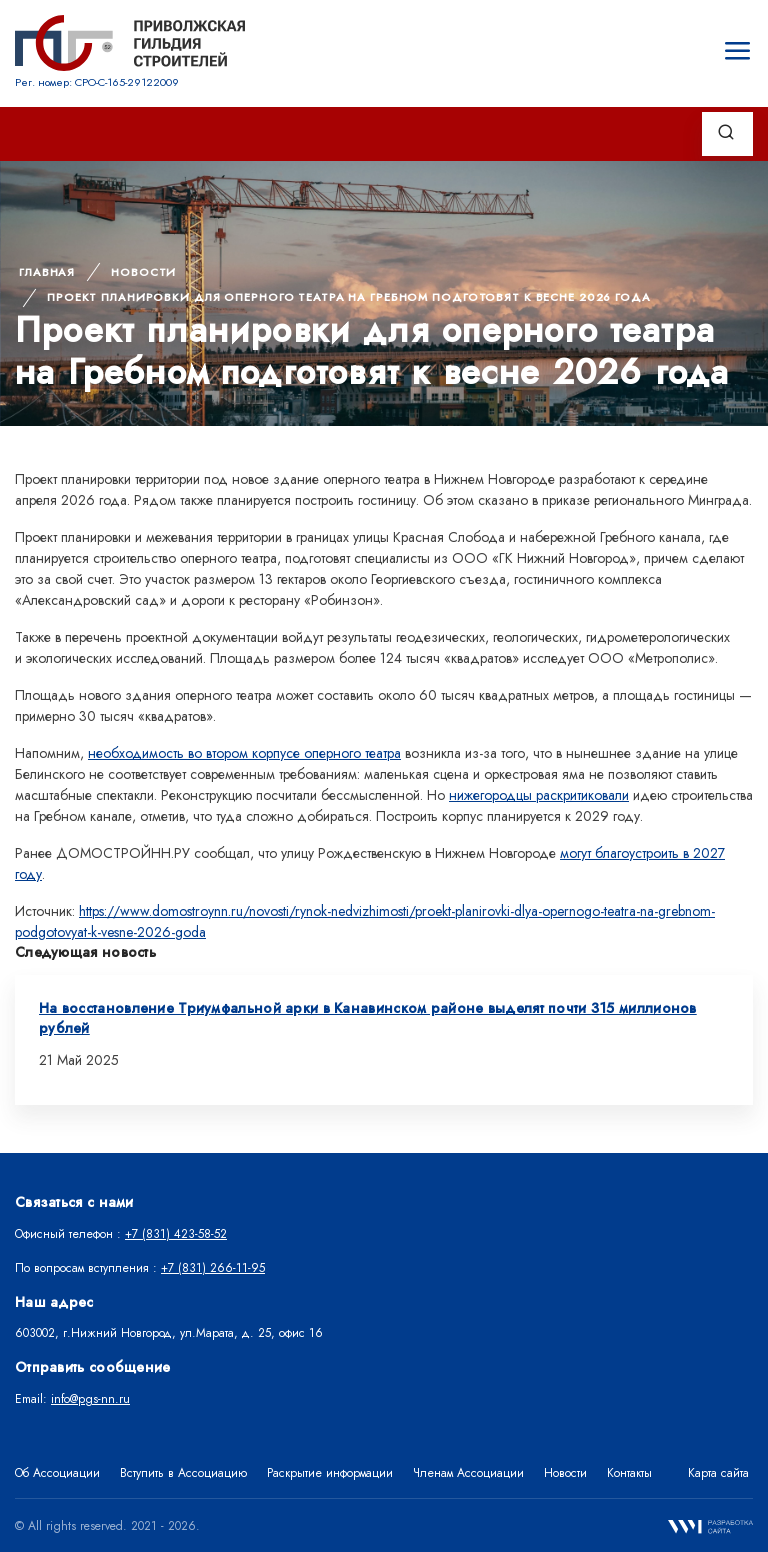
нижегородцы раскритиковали (539, 795)
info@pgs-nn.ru (90, 1399)
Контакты (629, 1473)
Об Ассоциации (57, 1473)
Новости (143, 272)
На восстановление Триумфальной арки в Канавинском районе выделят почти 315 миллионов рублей (368, 1018)
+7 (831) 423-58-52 (176, 1234)
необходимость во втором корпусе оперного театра (244, 753)
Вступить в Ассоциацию (183, 1473)
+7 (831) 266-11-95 (213, 1268)
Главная (47, 272)
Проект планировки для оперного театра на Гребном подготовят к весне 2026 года (349, 297)
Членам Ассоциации (468, 1473)
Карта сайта (718, 1473)
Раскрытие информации (330, 1473)
